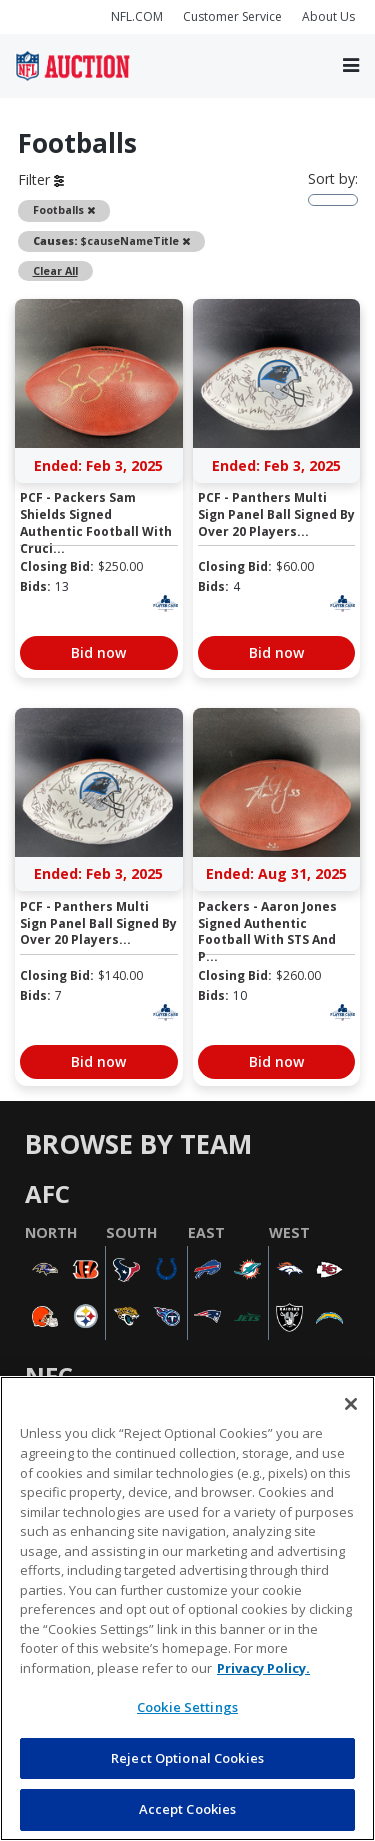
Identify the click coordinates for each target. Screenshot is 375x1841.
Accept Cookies (188, 1809)
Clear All (55, 271)
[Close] (351, 1404)
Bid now (98, 652)
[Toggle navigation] (351, 66)
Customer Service (232, 16)
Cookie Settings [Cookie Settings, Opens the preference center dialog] (187, 1707)
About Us (328, 16)
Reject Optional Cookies (187, 1758)
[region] (187, 1608)
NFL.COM (137, 16)
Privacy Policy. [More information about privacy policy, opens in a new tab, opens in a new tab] (263, 1668)
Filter (41, 179)
